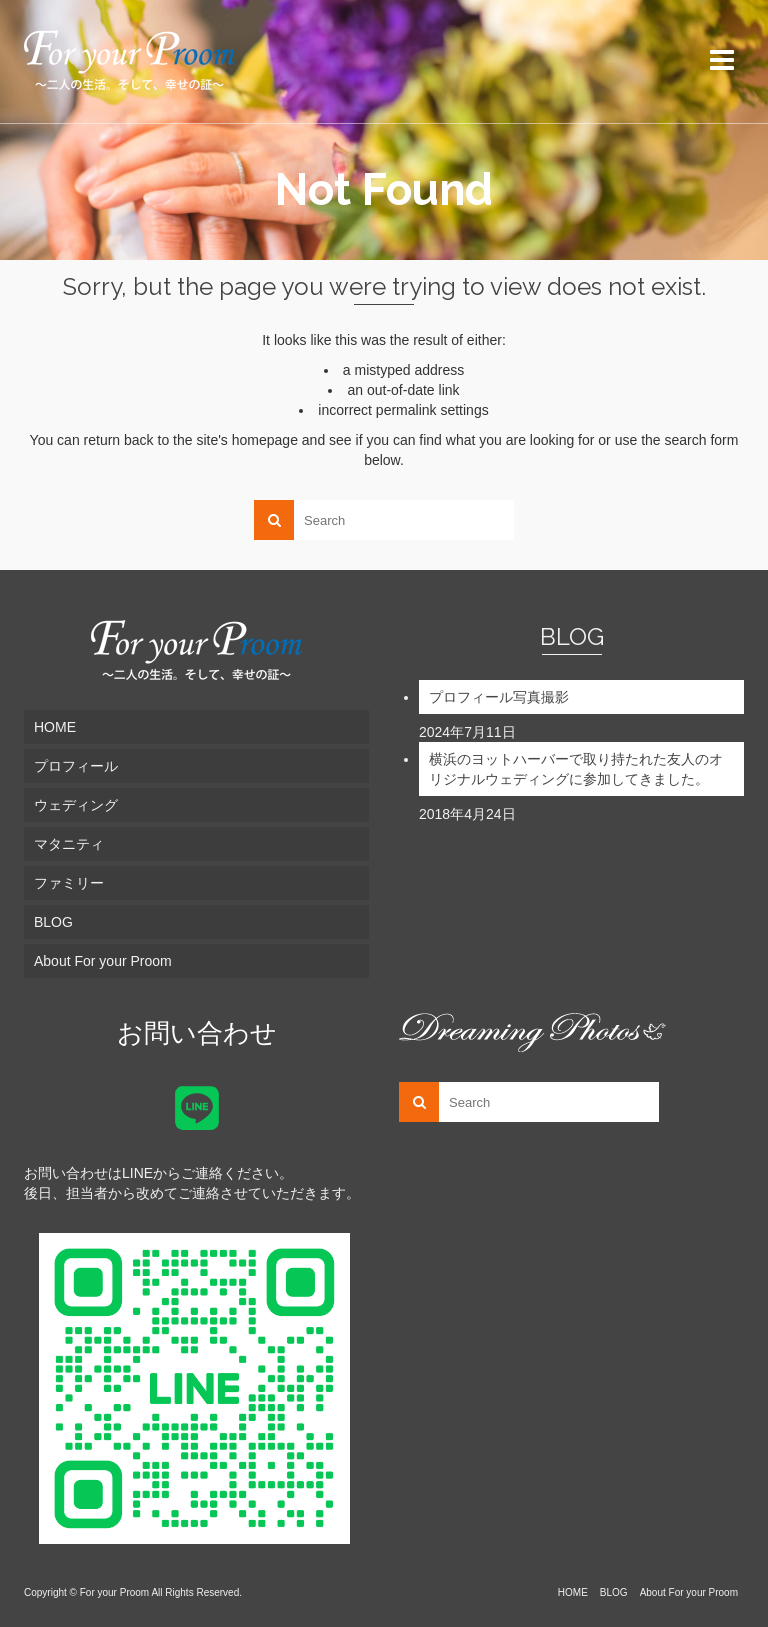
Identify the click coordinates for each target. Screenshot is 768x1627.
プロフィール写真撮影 (499, 697)
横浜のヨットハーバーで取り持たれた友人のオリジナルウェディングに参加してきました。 (576, 769)
